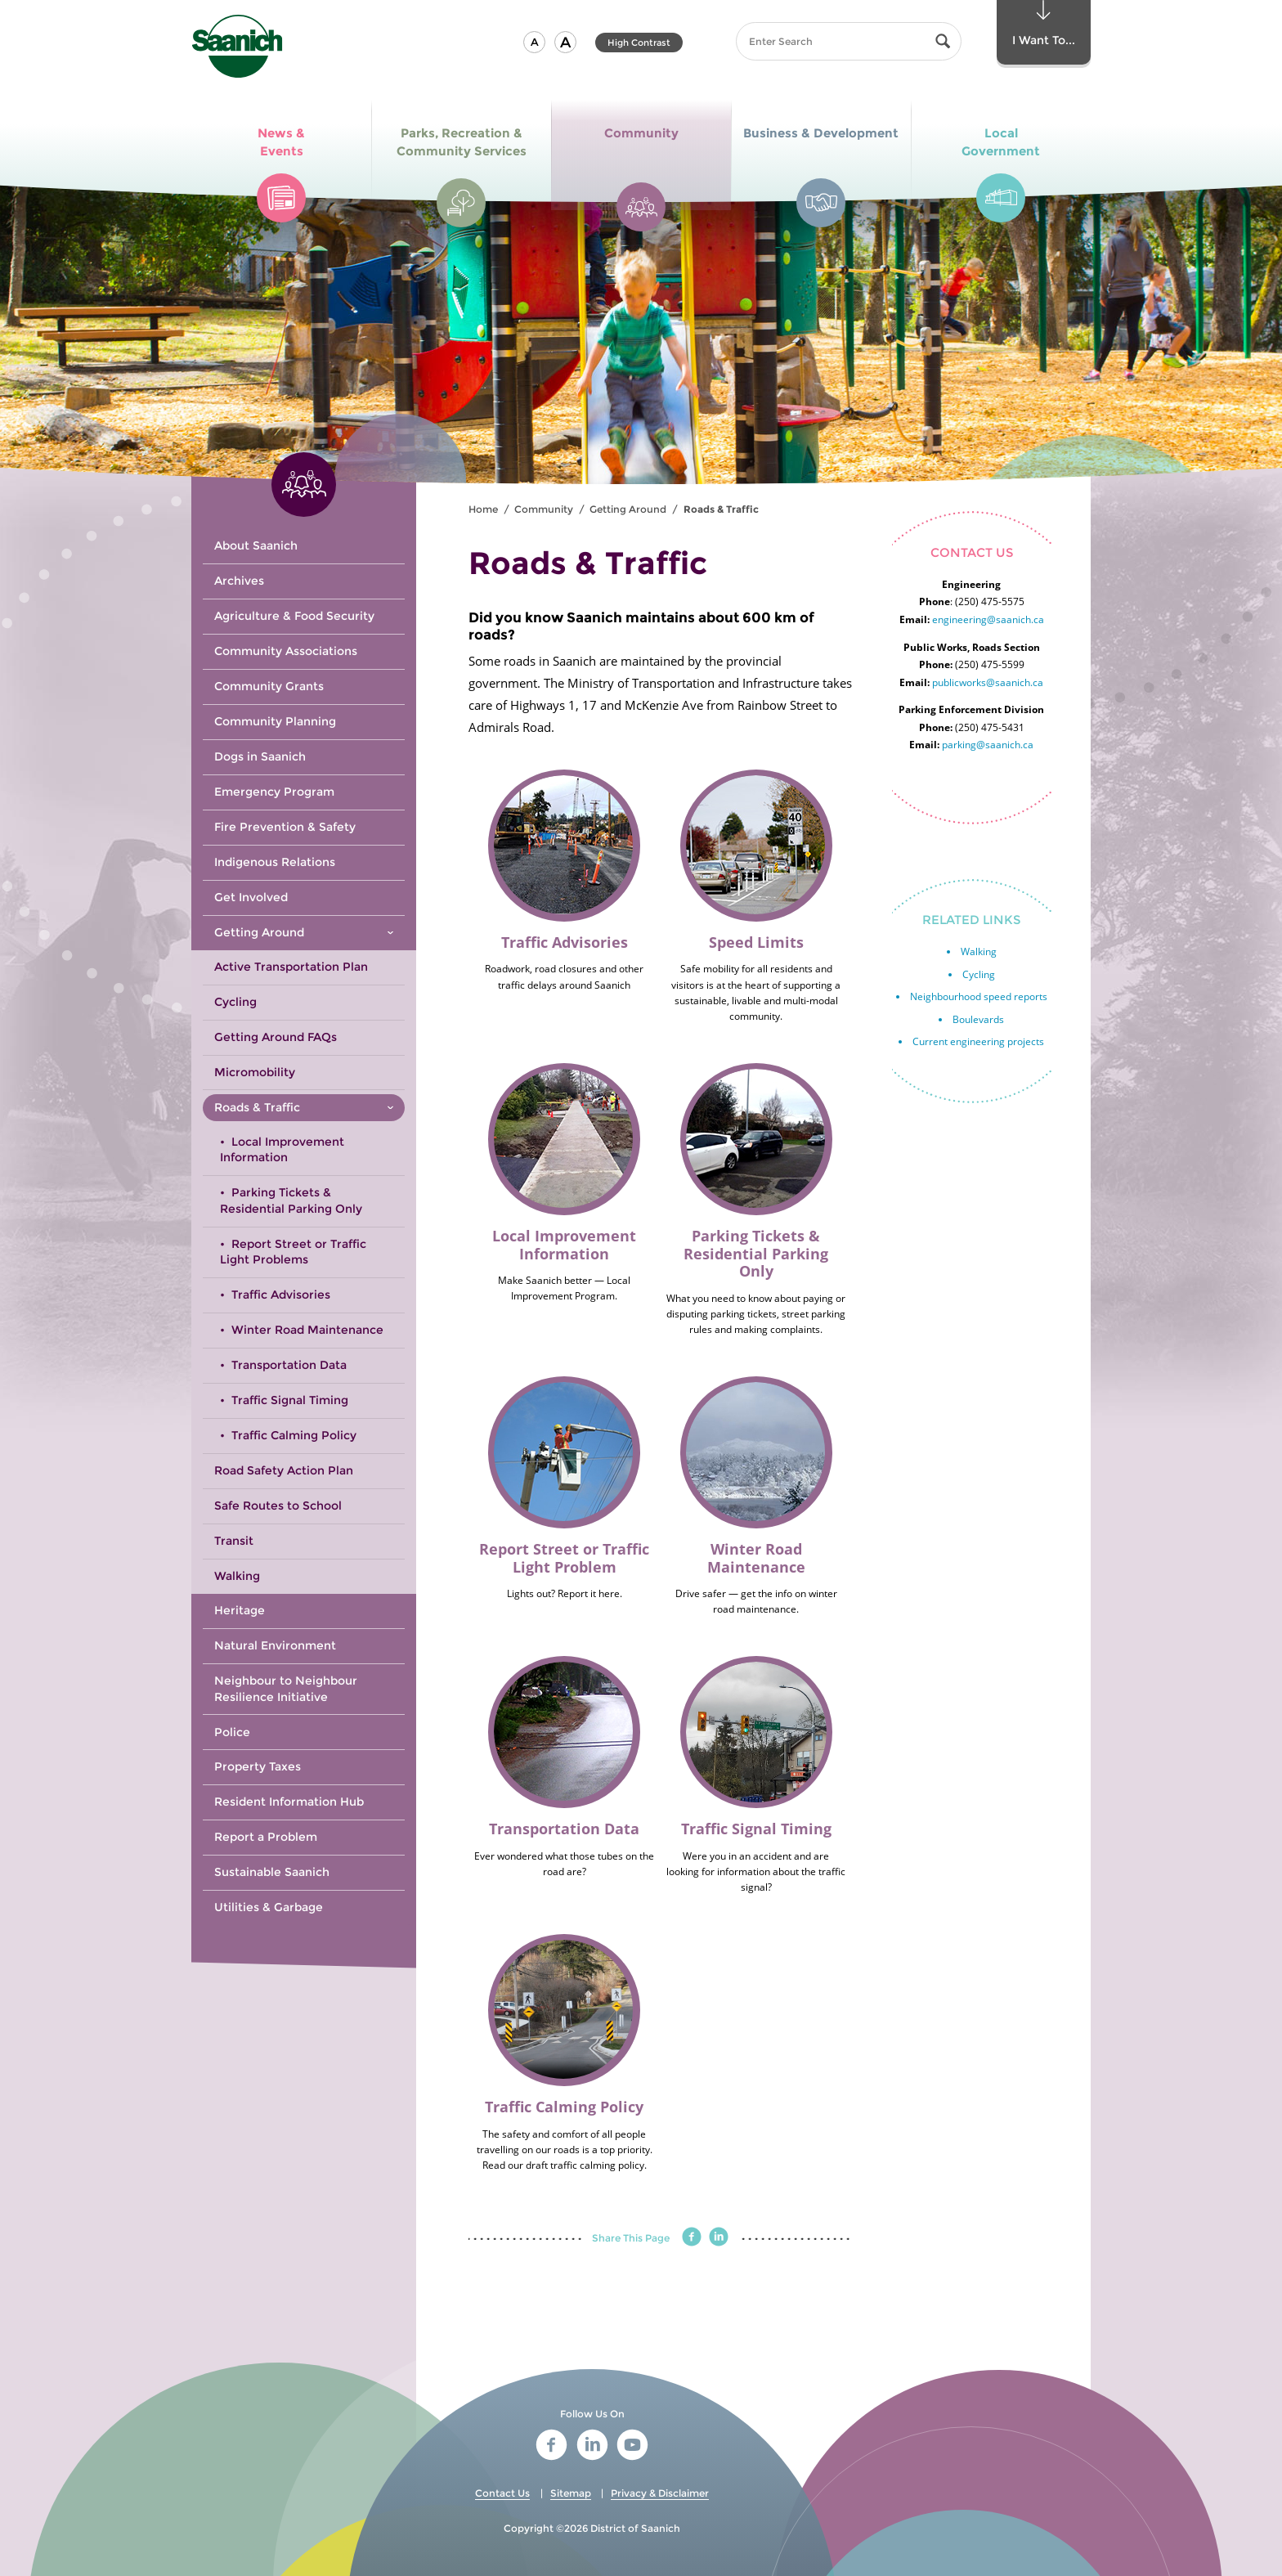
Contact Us (502, 2493)
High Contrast (638, 42)
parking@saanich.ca (987, 745)
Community (543, 509)
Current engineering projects (978, 1041)
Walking (979, 951)
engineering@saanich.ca (988, 619)
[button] (534, 42)
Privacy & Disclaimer (660, 2493)
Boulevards (978, 1019)
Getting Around (627, 509)
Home (483, 509)
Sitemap (570, 2493)
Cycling (978, 974)
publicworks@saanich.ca (987, 682)
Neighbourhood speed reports (978, 996)
